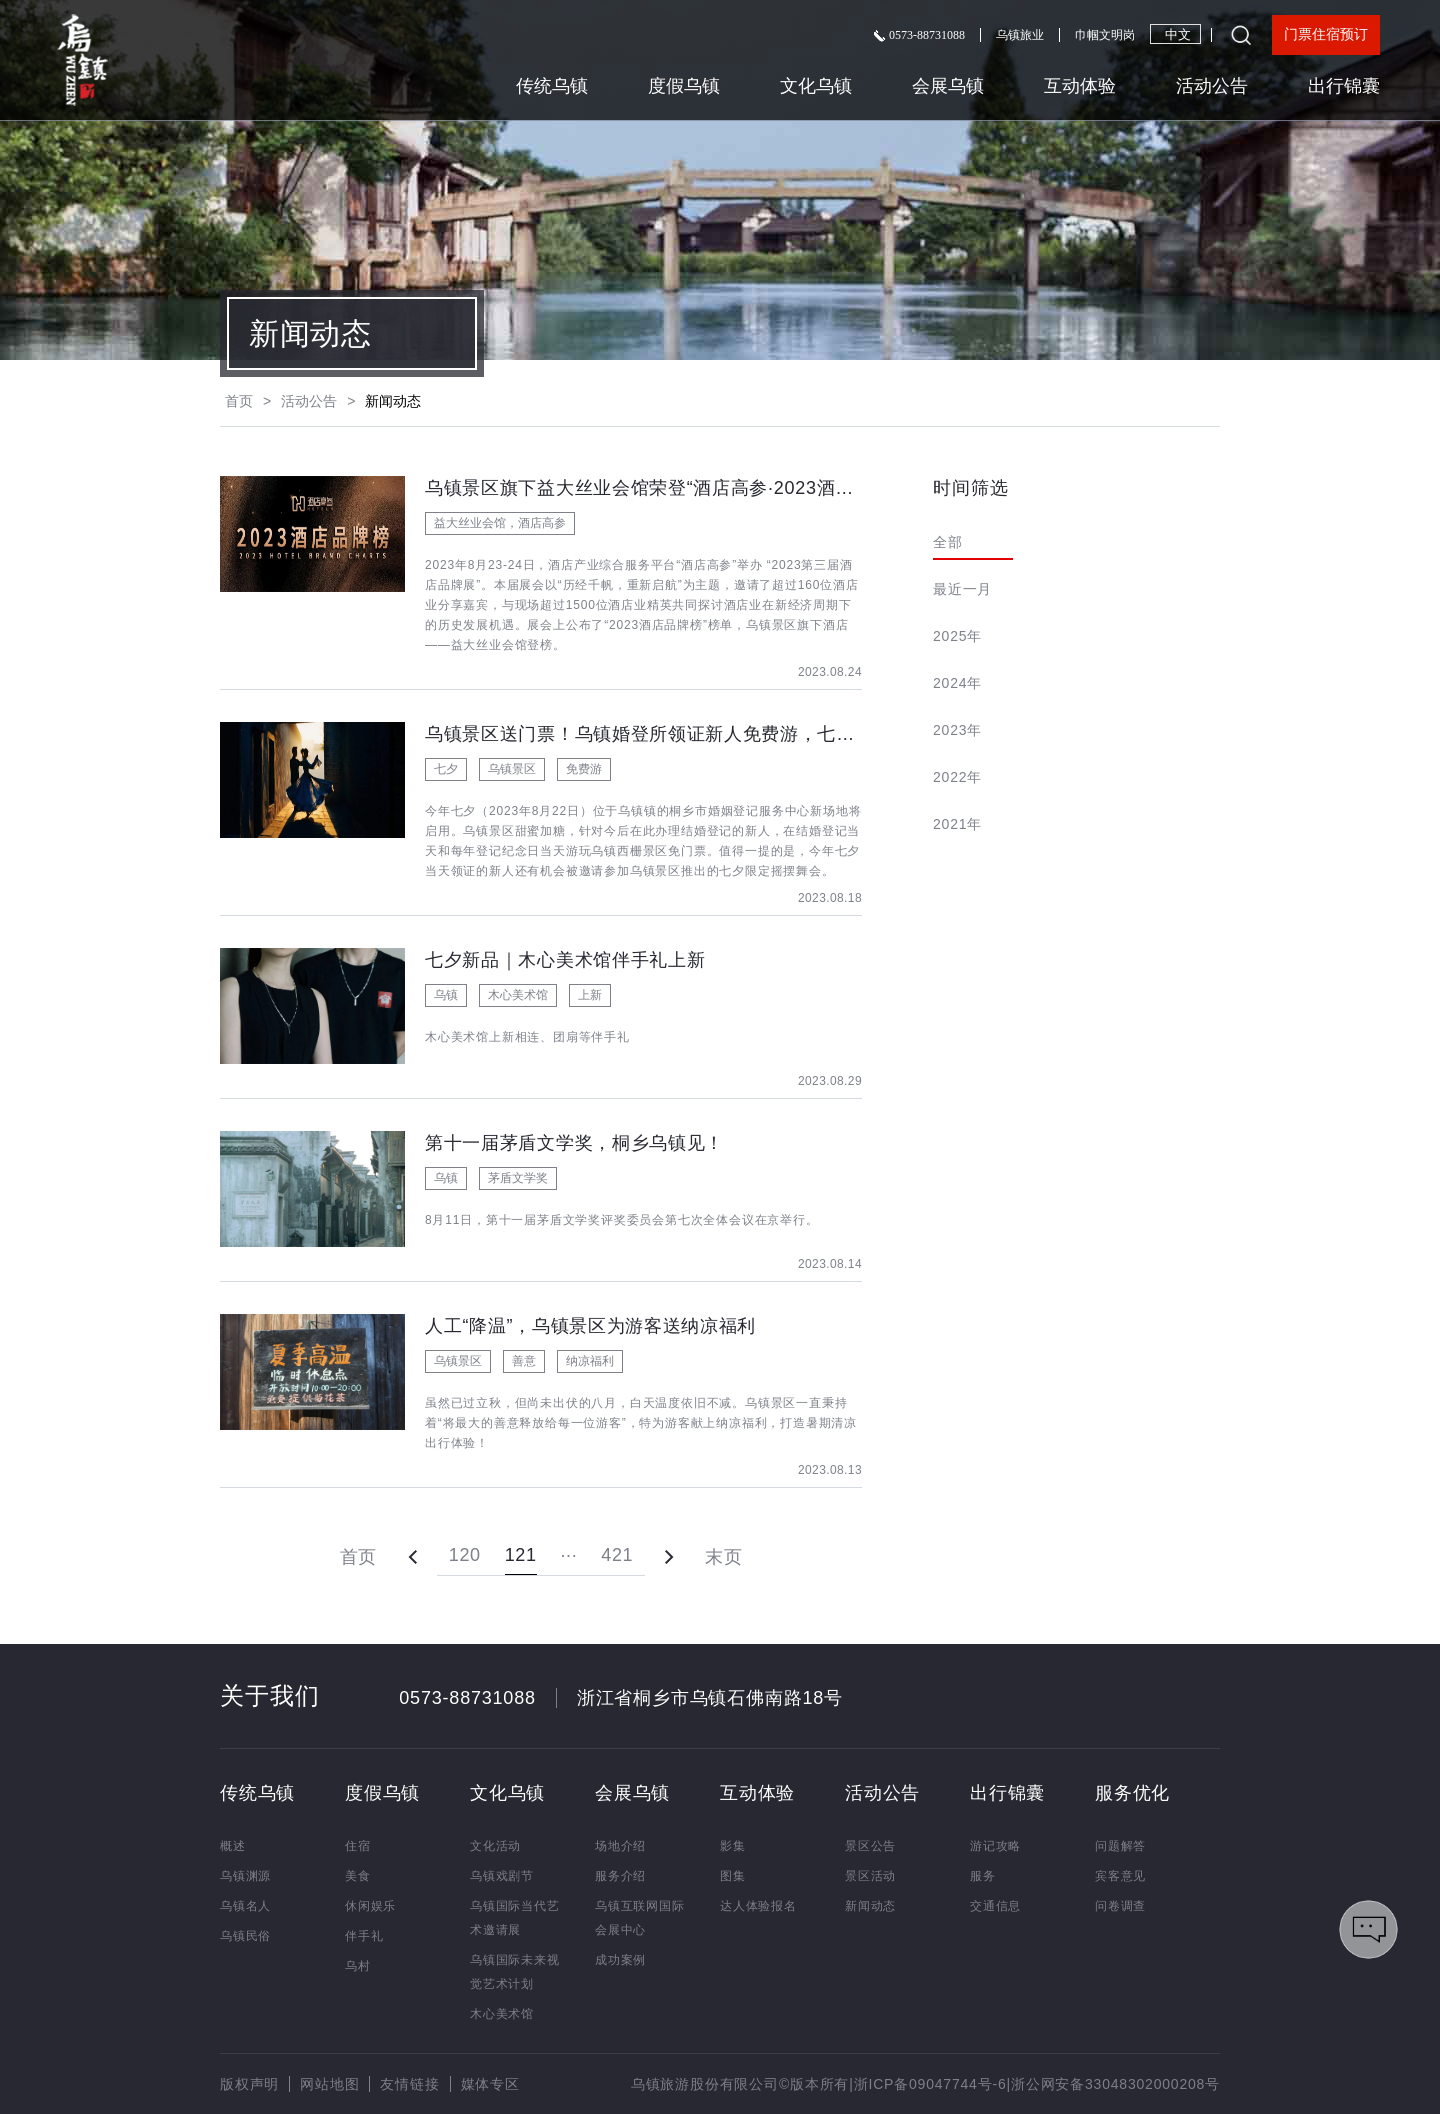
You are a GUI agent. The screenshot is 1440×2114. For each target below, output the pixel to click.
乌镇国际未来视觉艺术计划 (515, 1972)
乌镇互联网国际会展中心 (640, 1918)
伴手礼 (364, 1936)
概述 (233, 1846)
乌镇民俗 (245, 1936)
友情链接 (409, 2084)
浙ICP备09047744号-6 (930, 2084)
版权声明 (249, 2084)
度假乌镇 (684, 86)
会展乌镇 (948, 86)
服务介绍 (620, 1876)
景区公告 (870, 1846)
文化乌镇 (816, 86)
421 (617, 1555)
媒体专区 (490, 2084)
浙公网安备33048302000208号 (1115, 2084)
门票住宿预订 (1326, 34)
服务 (983, 1876)
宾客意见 (1120, 1876)
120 (465, 1555)
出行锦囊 (1344, 86)
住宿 (358, 1846)
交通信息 (995, 1906)
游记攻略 (995, 1846)
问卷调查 (1120, 1906)
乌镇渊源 (245, 1876)
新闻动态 (870, 1906)
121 (521, 1555)
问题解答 (1120, 1846)
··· (569, 1555)
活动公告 (1212, 86)
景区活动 (870, 1876)
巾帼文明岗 (1105, 35)
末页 (723, 1557)
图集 (733, 1876)
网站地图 (329, 2084)
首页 (239, 401)
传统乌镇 (552, 86)
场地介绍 (620, 1846)
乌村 (358, 1966)
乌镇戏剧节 (502, 1876)
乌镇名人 (245, 1906)
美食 (358, 1876)
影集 (733, 1846)
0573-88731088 (919, 35)
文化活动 (495, 1846)
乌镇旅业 (1020, 35)
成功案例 (620, 1960)
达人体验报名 (758, 1906)
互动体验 (1080, 86)
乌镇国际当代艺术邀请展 (515, 1918)
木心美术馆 (502, 2014)
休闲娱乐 (370, 1906)
